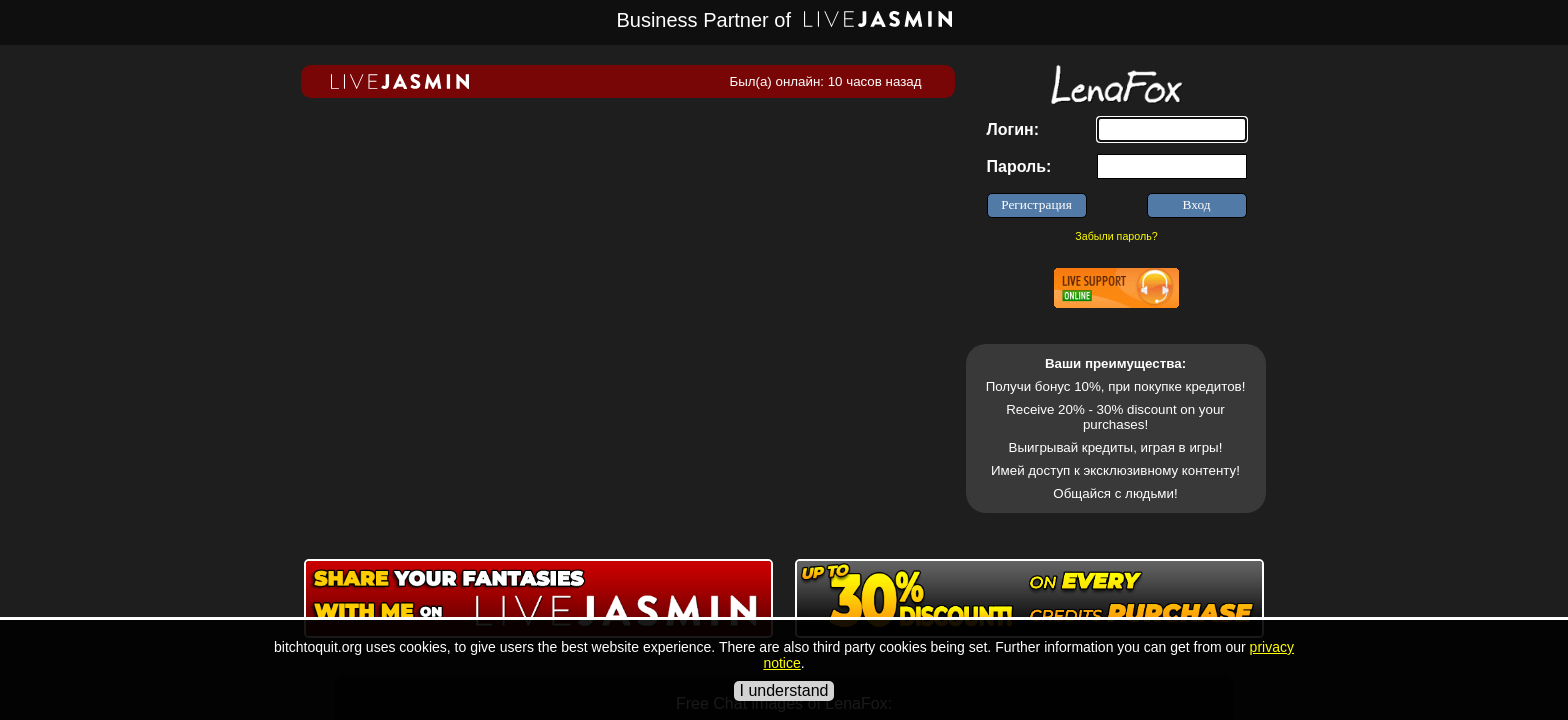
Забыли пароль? (1116, 236)
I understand (784, 690)
